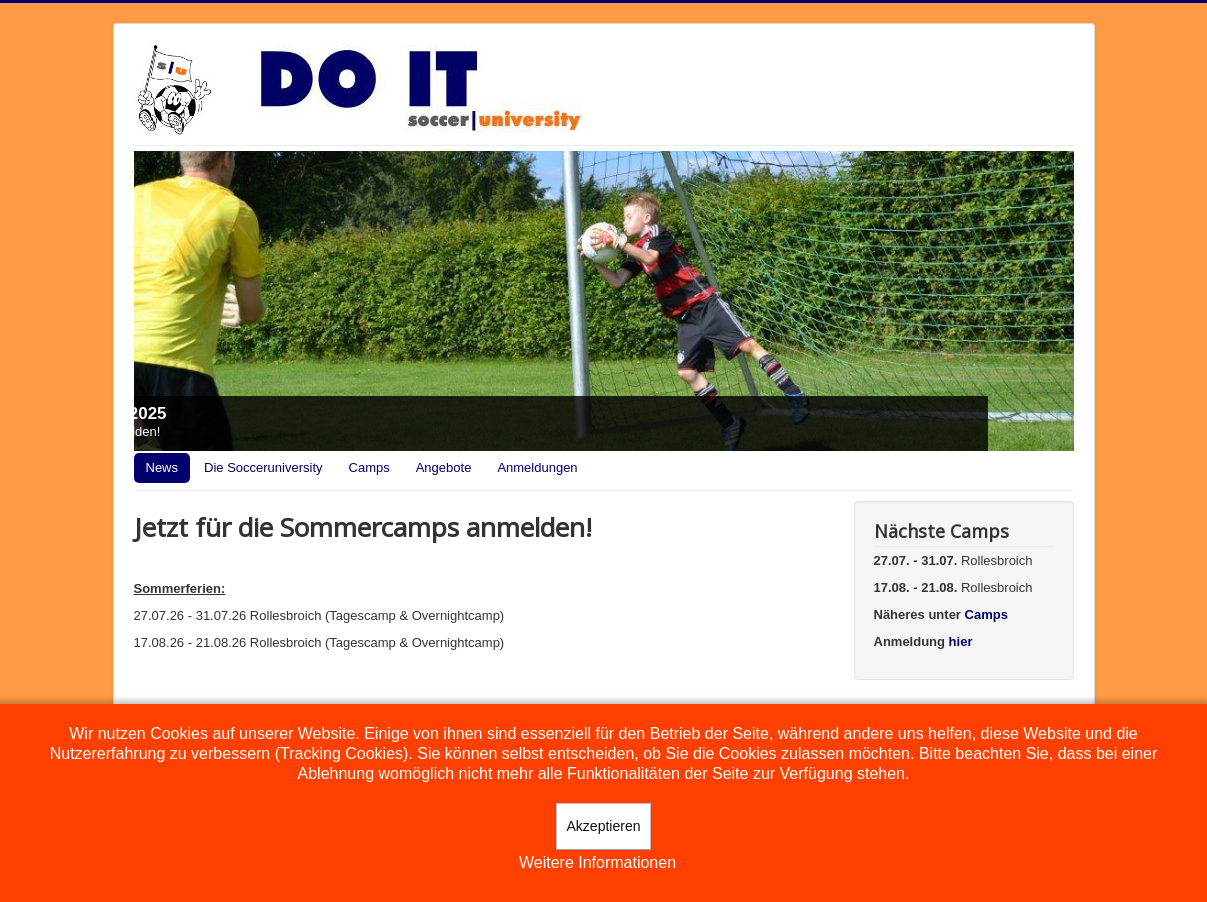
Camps (369, 467)
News (162, 467)
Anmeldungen (537, 467)
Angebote (444, 467)
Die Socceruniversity (263, 467)
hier (961, 641)
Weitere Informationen (597, 862)
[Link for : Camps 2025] (604, 301)
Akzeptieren (604, 826)
